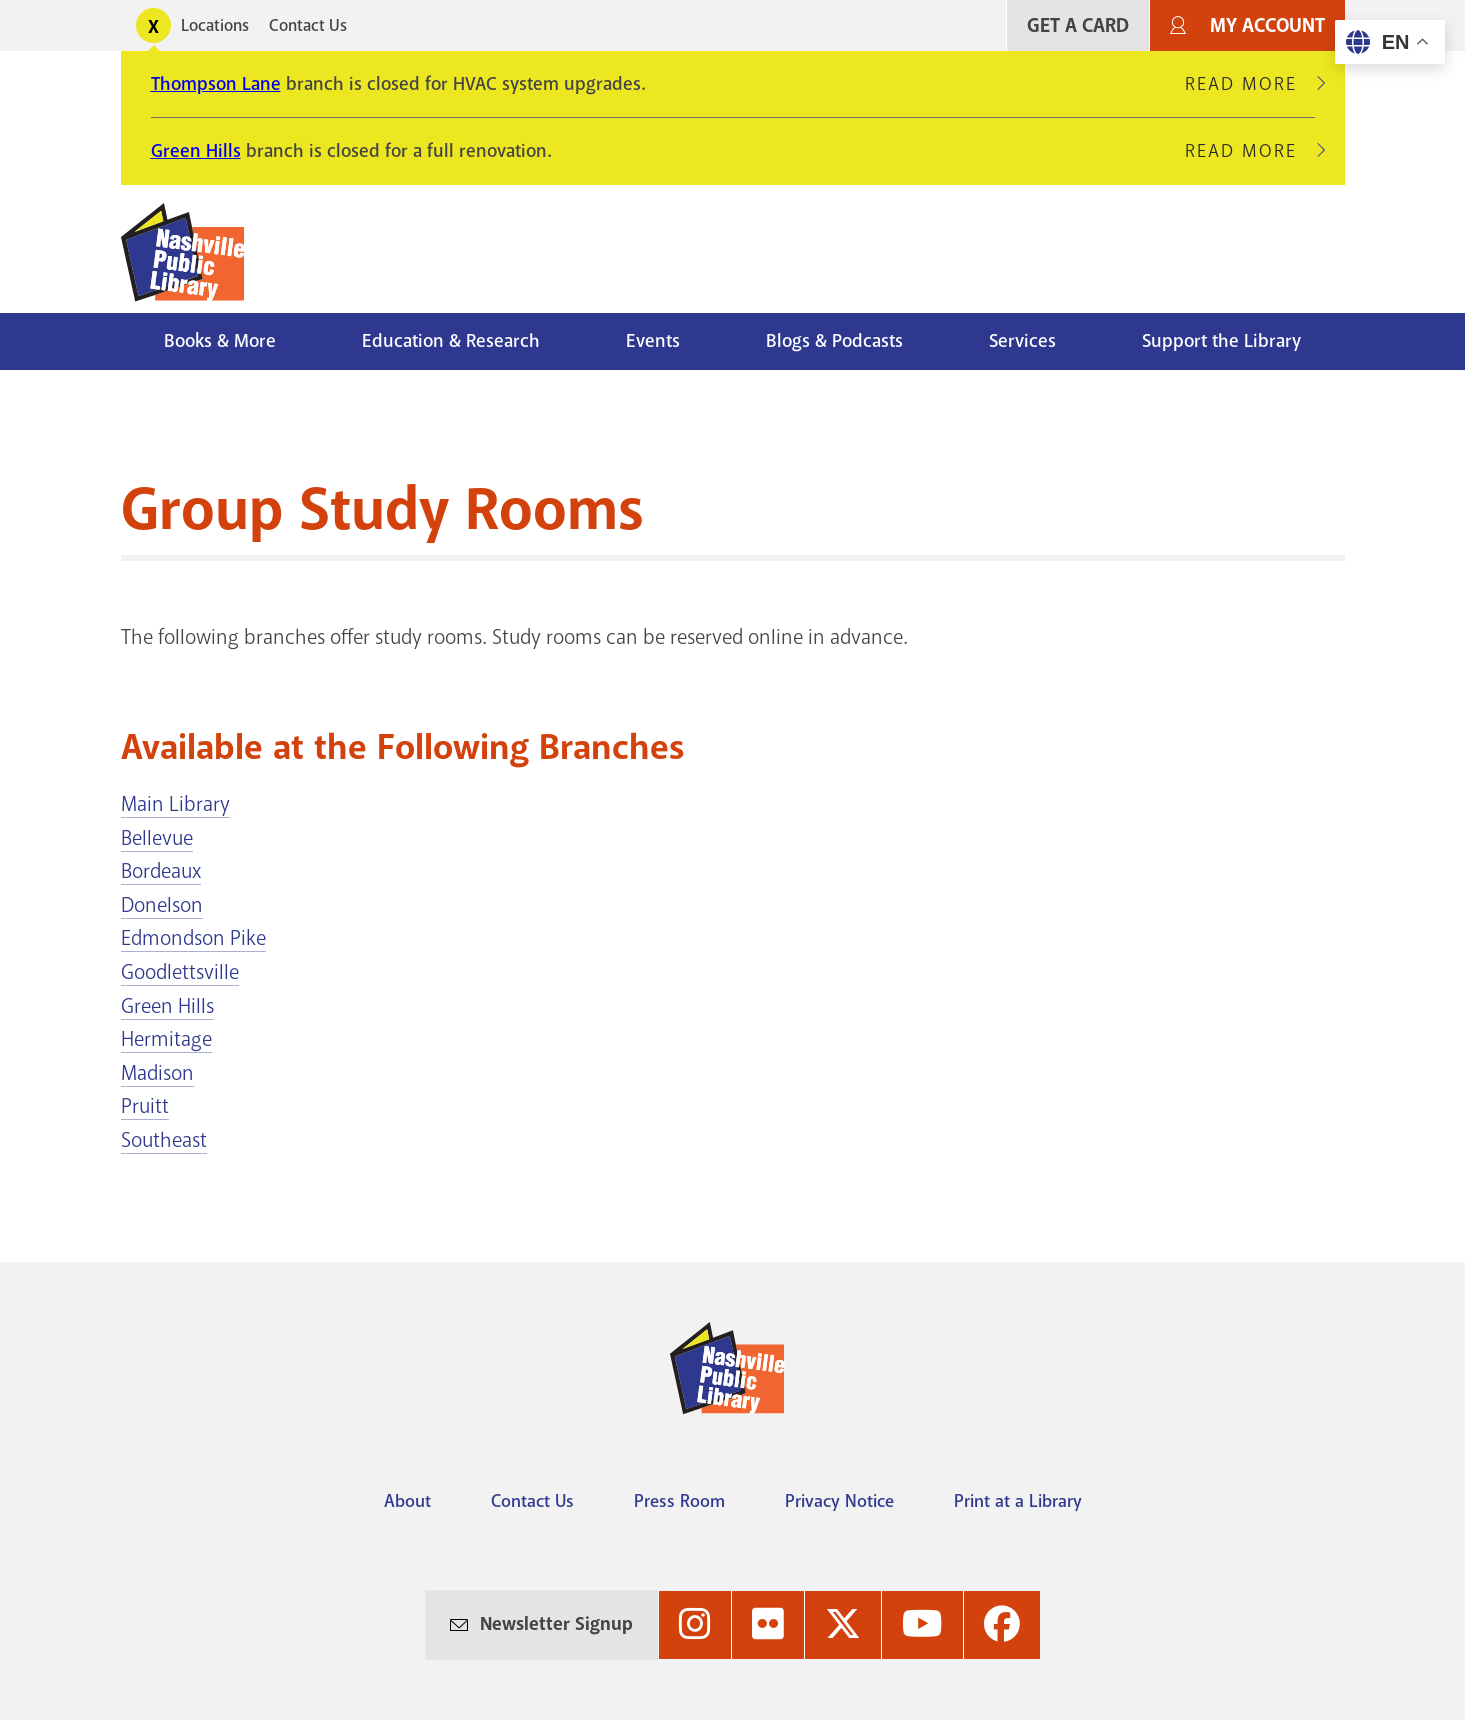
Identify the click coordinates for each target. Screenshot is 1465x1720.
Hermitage (166, 1039)
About (407, 1501)
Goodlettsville (180, 972)
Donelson (162, 905)
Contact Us (308, 25)
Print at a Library (1018, 1501)
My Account (1267, 25)
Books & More (220, 341)
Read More (1250, 84)
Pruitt (145, 1106)
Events (653, 341)
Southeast (164, 1140)
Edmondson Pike (193, 938)
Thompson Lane (216, 84)
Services (1022, 341)
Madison (157, 1073)
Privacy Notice (839, 1501)
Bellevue (157, 838)
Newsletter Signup (556, 1624)
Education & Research (451, 341)
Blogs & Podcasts (834, 341)
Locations (215, 25)
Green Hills (196, 151)
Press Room (679, 1501)
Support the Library (1221, 341)
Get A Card (1078, 25)
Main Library (175, 804)
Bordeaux (161, 871)
